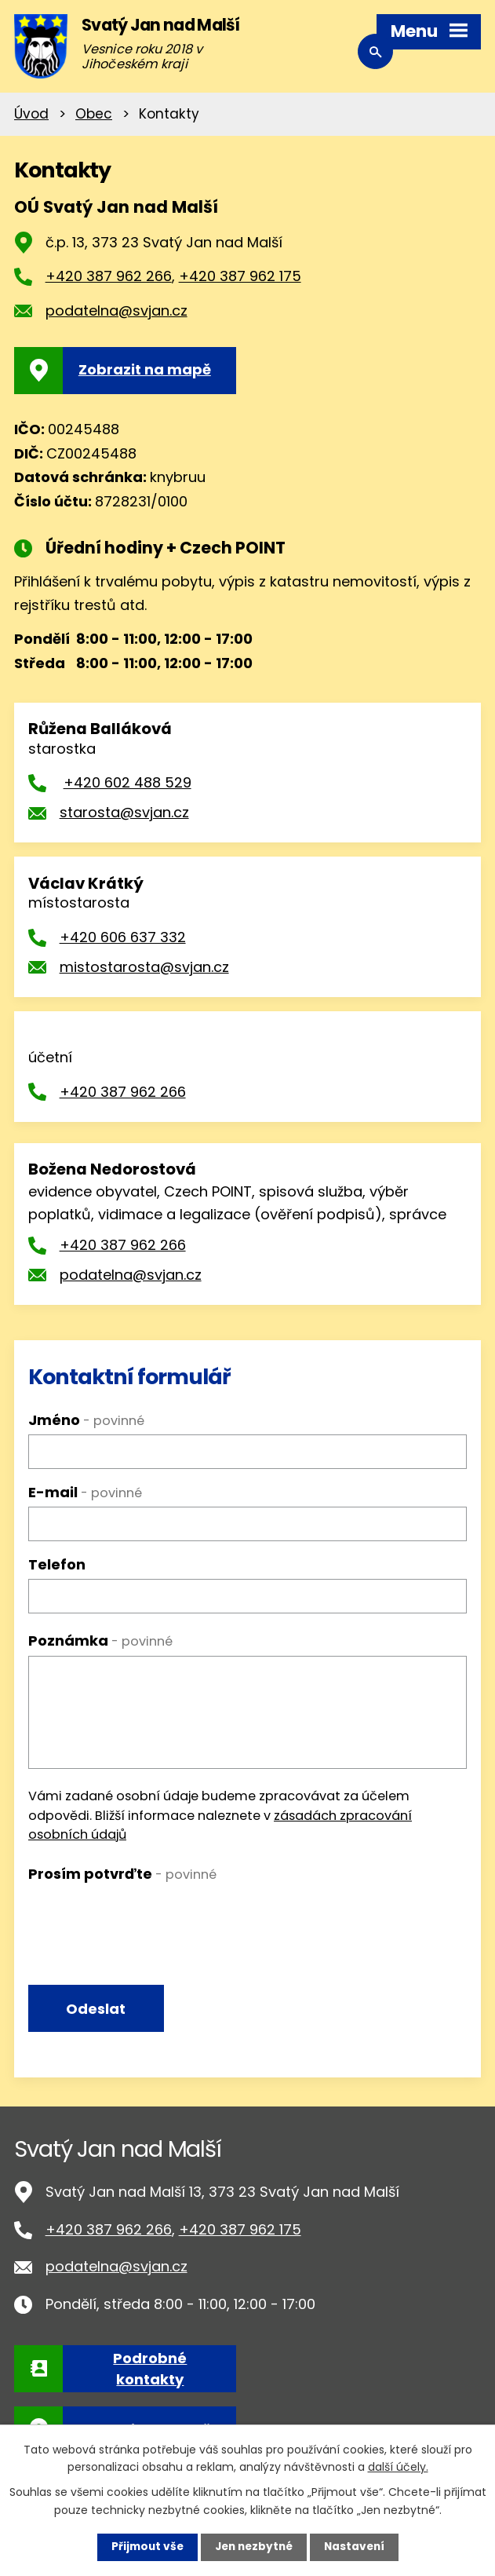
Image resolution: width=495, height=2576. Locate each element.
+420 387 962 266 (108, 276)
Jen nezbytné (254, 2547)
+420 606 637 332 (123, 937)
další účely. (398, 2466)
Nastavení (357, 2547)
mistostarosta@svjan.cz (144, 967)
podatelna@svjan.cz (116, 310)
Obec (93, 113)
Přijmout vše (144, 2547)
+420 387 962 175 (240, 276)
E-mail (85, 1492)
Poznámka (100, 1640)
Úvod (31, 113)
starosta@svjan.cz (124, 812)
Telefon (57, 1564)
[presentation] (147, 1918)
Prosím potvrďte (122, 1874)
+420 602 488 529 (127, 782)
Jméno (86, 1420)
